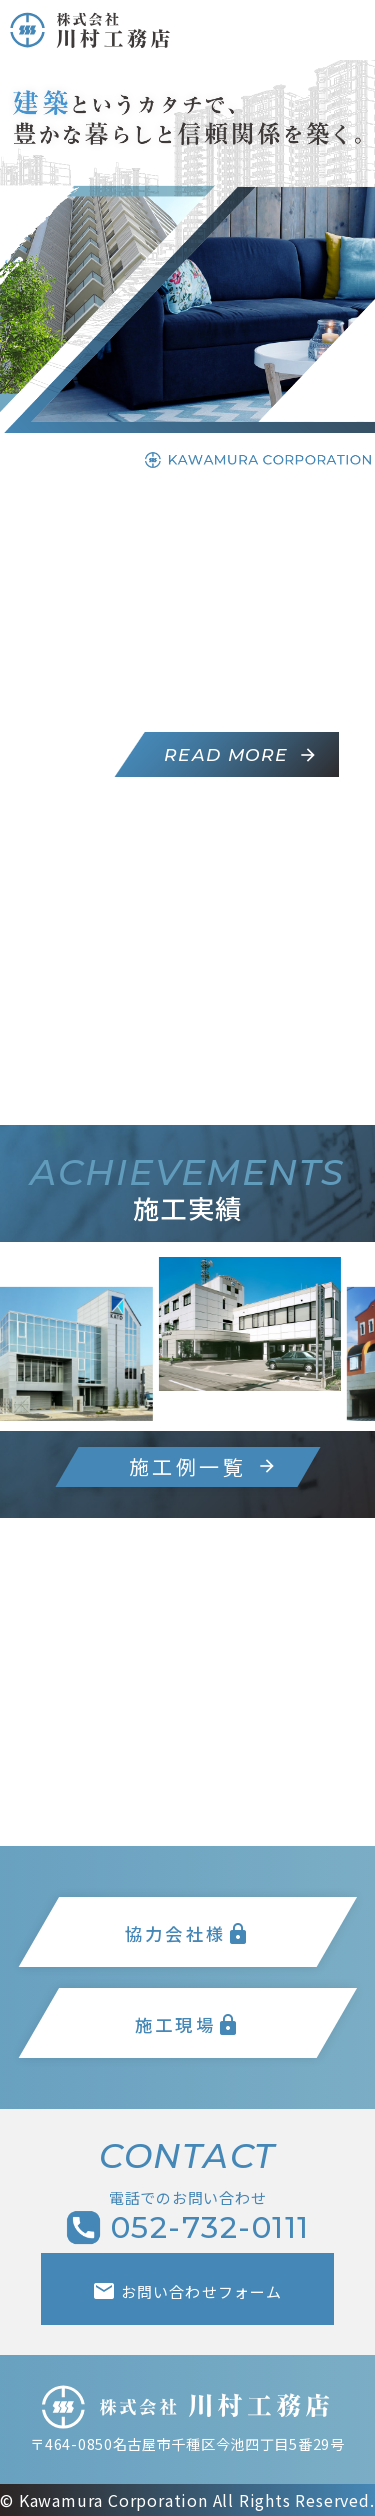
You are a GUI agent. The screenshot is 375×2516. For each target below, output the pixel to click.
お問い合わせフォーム (187, 2291)
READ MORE (242, 754)
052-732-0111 (188, 2227)
